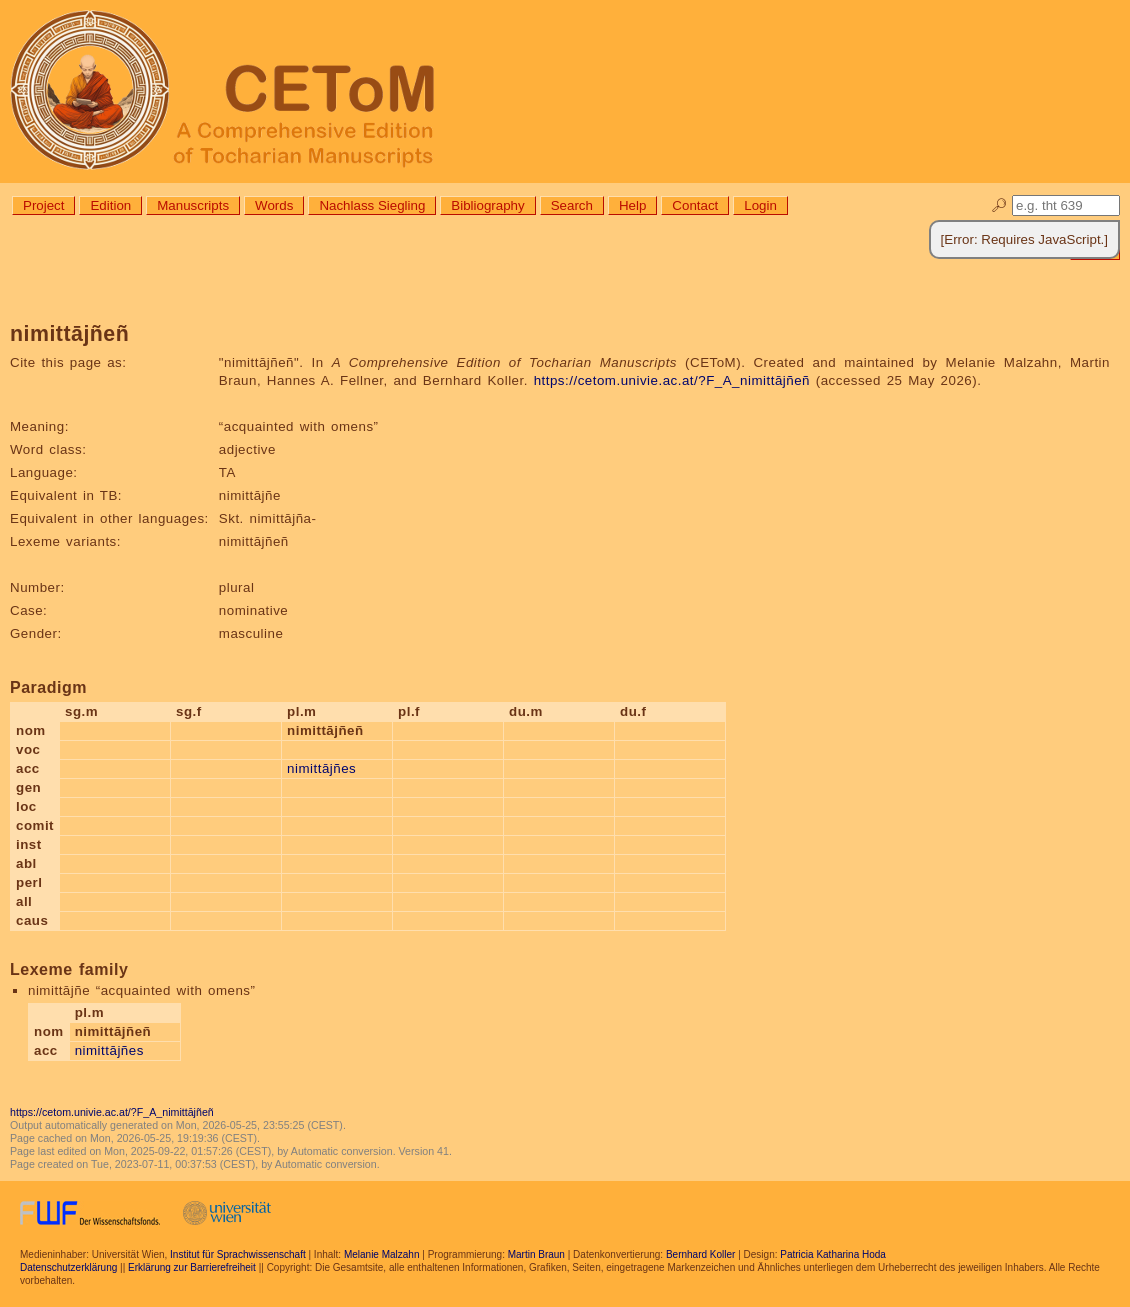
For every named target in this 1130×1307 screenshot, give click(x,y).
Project (43, 205)
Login (760, 205)
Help (632, 205)
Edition (110, 205)
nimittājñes (321, 768)
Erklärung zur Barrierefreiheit (192, 1267)
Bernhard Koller (700, 1254)
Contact (695, 205)
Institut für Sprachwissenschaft (238, 1254)
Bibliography (487, 205)
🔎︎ (999, 205)
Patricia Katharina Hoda (833, 1254)
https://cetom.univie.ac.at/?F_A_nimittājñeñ (672, 380)
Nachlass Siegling (372, 205)
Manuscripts (193, 205)
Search (572, 205)
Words (274, 205)
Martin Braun (536, 1254)
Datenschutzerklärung (68, 1267)
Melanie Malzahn (382, 1254)
